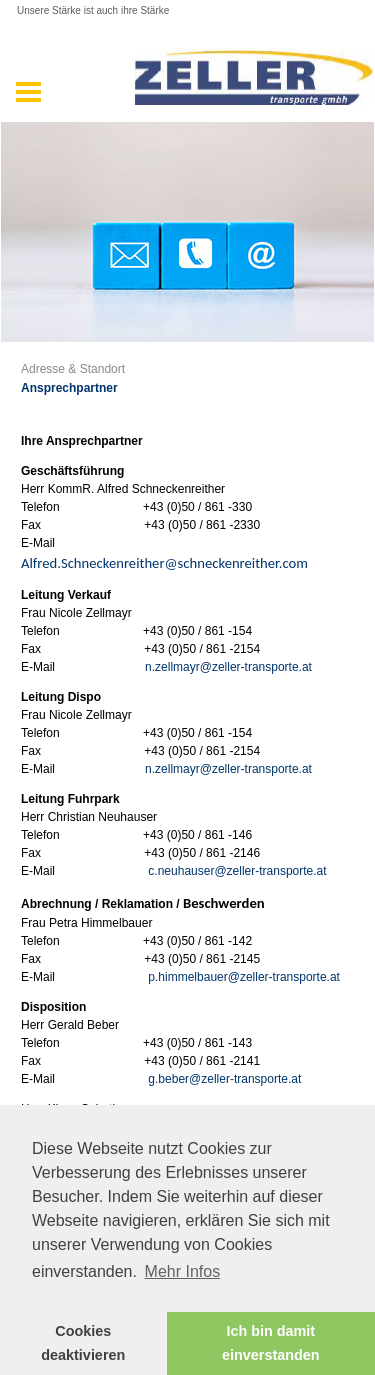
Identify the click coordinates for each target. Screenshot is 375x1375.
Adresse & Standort (73, 369)
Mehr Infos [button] (183, 1271)
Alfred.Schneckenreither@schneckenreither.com (164, 563)
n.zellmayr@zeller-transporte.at (228, 667)
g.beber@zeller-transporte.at (224, 1079)
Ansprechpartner (69, 388)
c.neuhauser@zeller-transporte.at (237, 871)
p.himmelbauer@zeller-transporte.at (244, 977)
